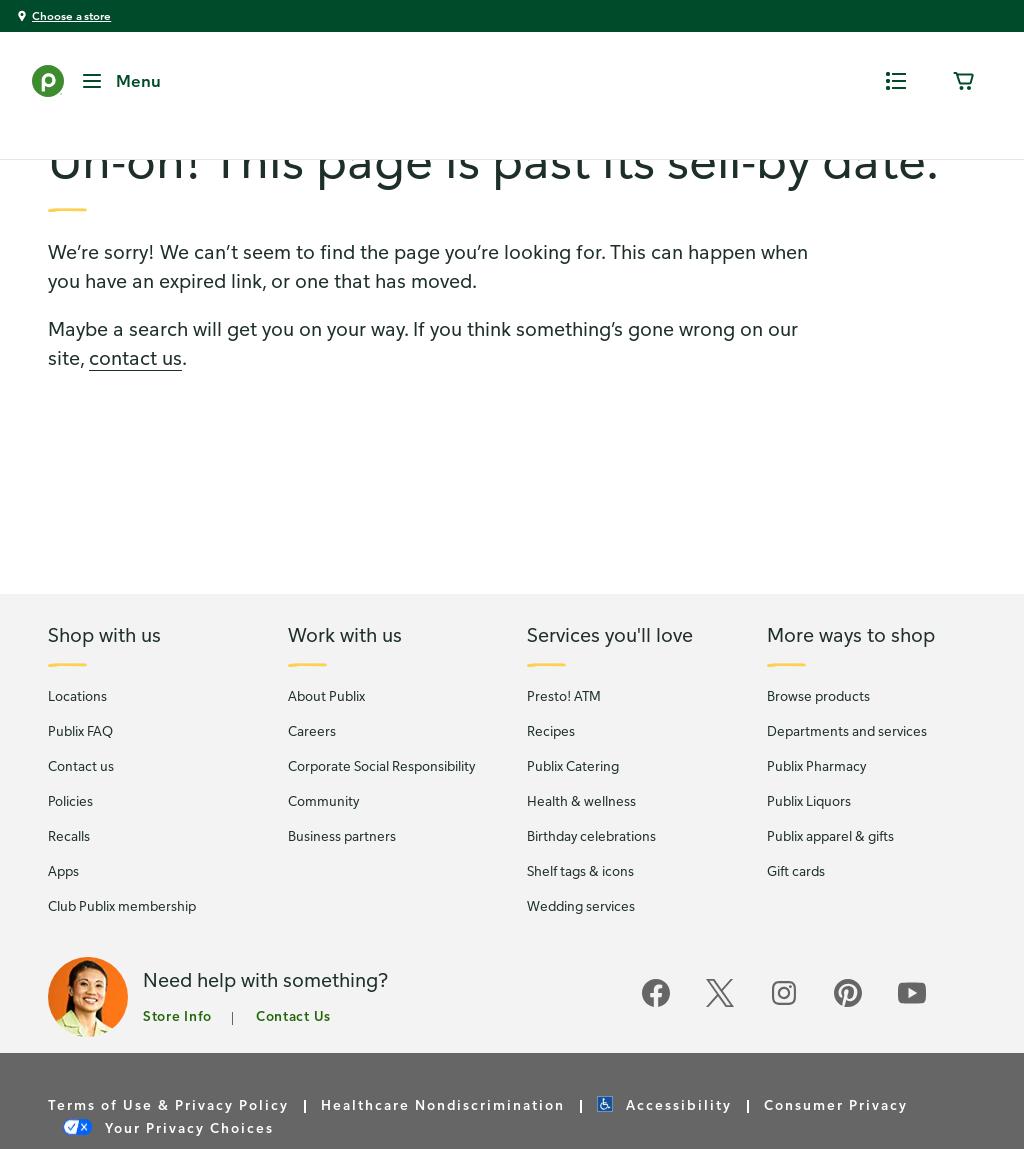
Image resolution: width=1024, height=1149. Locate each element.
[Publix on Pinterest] (848, 1041)
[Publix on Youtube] (912, 1041)
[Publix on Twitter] (720, 1041)
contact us (135, 395)
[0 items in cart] (964, 81)
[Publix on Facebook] (656, 1041)
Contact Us (293, 1053)
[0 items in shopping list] (896, 81)
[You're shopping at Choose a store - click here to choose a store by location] (63, 16)
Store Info (177, 1053)
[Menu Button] (120, 81)
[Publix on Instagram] (784, 1041)
